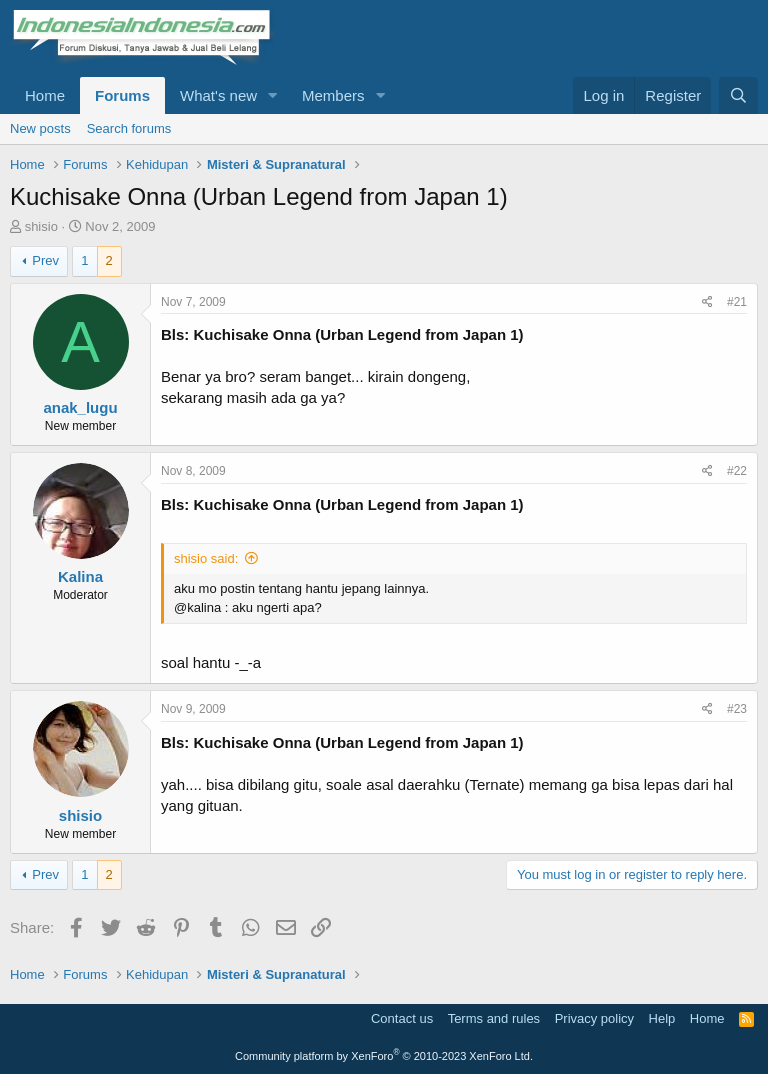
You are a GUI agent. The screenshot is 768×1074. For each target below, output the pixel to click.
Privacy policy (594, 1018)
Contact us (402, 1018)
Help (662, 1018)
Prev (45, 260)
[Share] (707, 302)
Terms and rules (494, 1018)
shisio (41, 226)
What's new (218, 95)
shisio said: (206, 558)
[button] (273, 95)
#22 (737, 471)
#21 (737, 302)
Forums (122, 95)
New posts (40, 128)
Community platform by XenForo (384, 1056)
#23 (737, 709)
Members (333, 95)
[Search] (738, 95)
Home (45, 95)
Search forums (129, 128)
